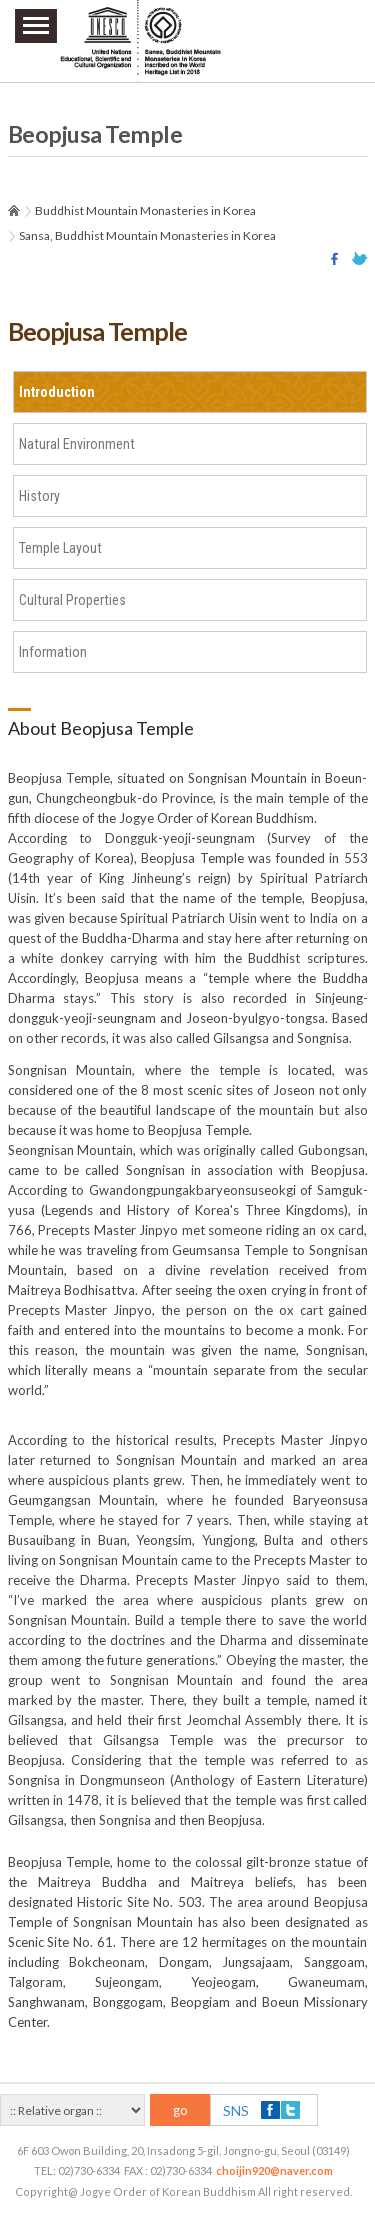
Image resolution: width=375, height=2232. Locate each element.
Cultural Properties (72, 600)
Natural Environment (77, 444)
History (39, 496)
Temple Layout (60, 548)
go (180, 2110)
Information (53, 652)
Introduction (57, 392)
